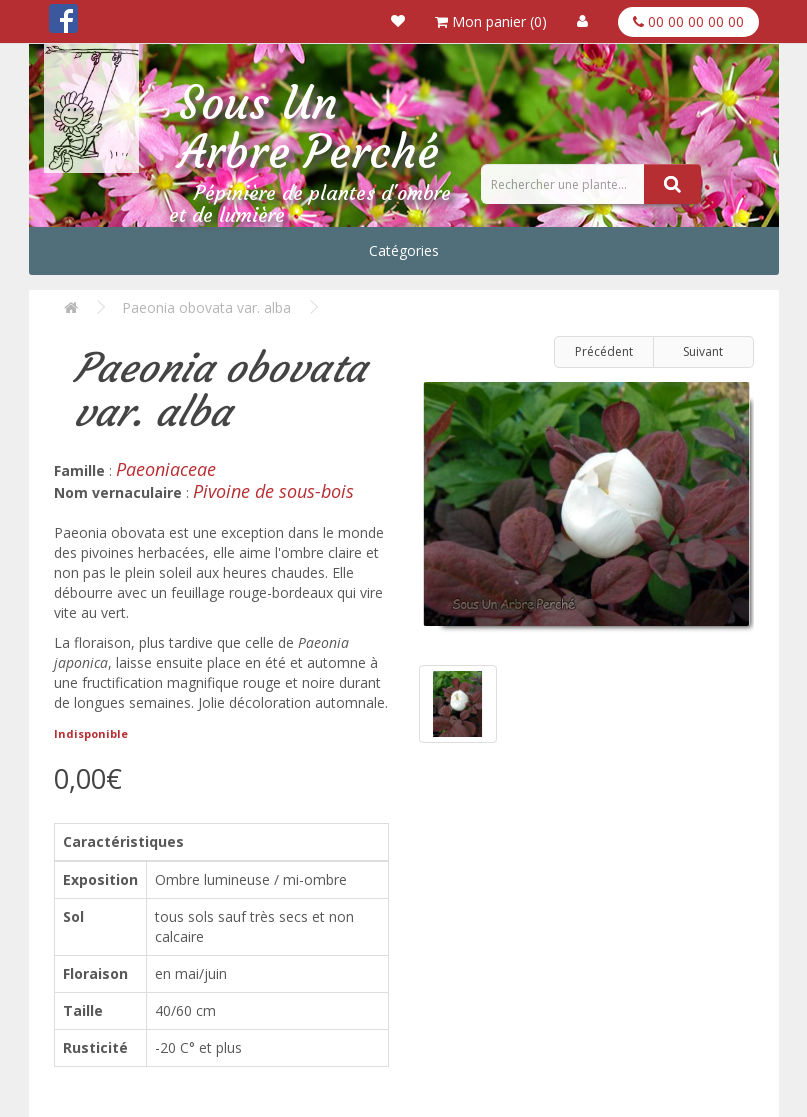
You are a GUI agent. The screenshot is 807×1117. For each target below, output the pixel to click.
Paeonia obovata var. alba (206, 307)
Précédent (604, 351)
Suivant (703, 351)
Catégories (404, 250)
